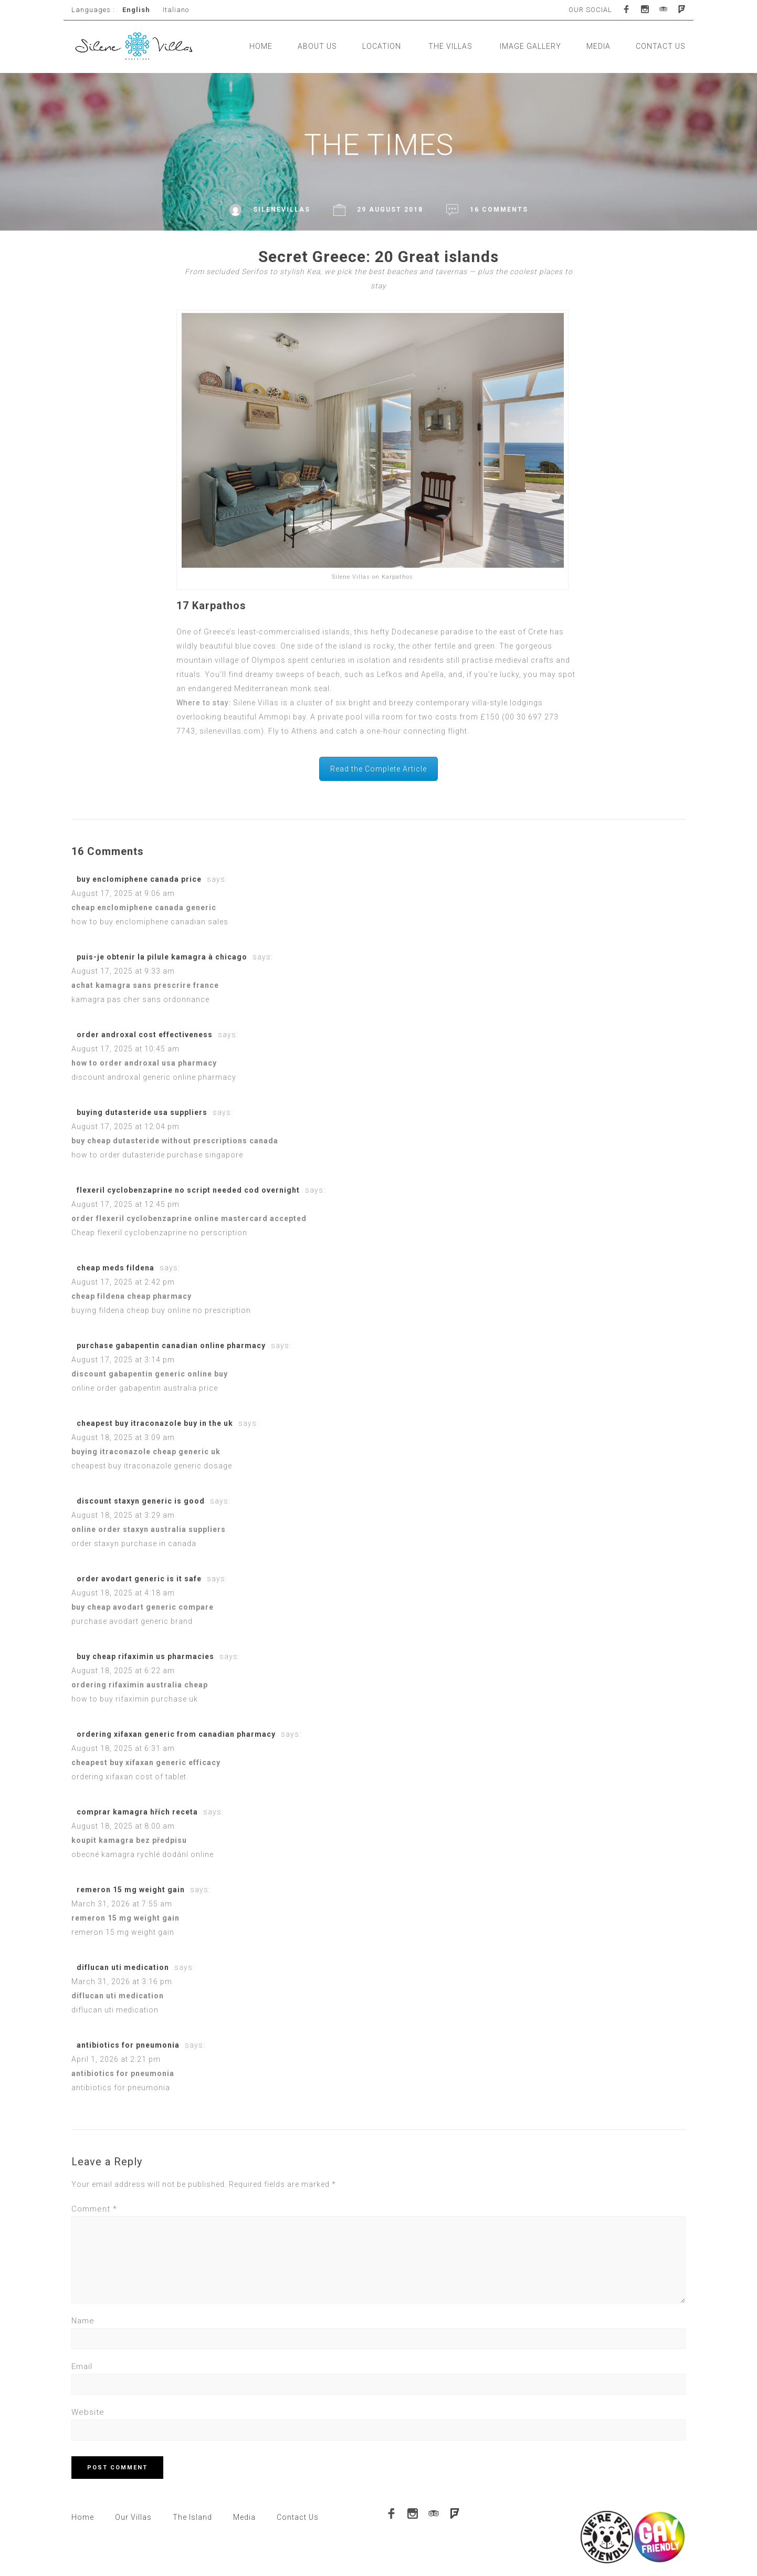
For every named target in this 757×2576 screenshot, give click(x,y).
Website (87, 2412)
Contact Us (298, 2517)
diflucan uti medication (123, 1967)
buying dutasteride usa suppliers (142, 1112)
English (136, 10)
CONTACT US (661, 46)
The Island (192, 2517)
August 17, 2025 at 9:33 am (123, 971)
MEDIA (598, 46)
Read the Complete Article (378, 769)
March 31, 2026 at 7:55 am (121, 1904)
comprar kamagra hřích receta (137, 1812)
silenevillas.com (230, 731)
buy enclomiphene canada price (139, 879)
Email (81, 2366)
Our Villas (133, 2517)
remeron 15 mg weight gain (131, 1889)
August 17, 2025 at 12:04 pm (125, 1126)
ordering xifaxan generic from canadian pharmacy (176, 1734)
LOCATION (381, 46)
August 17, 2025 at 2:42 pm (123, 1282)
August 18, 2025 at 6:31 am (123, 1748)
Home (82, 2517)
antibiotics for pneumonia (128, 2045)
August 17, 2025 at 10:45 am (125, 1049)
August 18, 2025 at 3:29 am (123, 1515)
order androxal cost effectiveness (145, 1034)
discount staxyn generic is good (141, 1501)
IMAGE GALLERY (530, 46)
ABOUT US (317, 46)
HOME (260, 46)
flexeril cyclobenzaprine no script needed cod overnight (188, 1190)
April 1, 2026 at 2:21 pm (116, 2059)
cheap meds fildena (115, 1268)
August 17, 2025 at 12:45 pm (125, 1204)
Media (244, 2517)
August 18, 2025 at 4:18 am (123, 1593)
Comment (94, 2209)
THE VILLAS (450, 46)
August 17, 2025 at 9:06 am (123, 893)
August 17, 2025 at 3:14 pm (123, 1359)
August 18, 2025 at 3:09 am (123, 1437)
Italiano (176, 10)
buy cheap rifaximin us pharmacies (145, 1656)
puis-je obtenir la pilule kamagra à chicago (162, 957)
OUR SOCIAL (590, 10)
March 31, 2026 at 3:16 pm (121, 1981)
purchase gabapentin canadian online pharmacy (171, 1345)
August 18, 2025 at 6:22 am (123, 1670)
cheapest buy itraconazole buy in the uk (155, 1423)
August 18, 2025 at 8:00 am (123, 1826)
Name (82, 2320)
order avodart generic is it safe (139, 1578)
